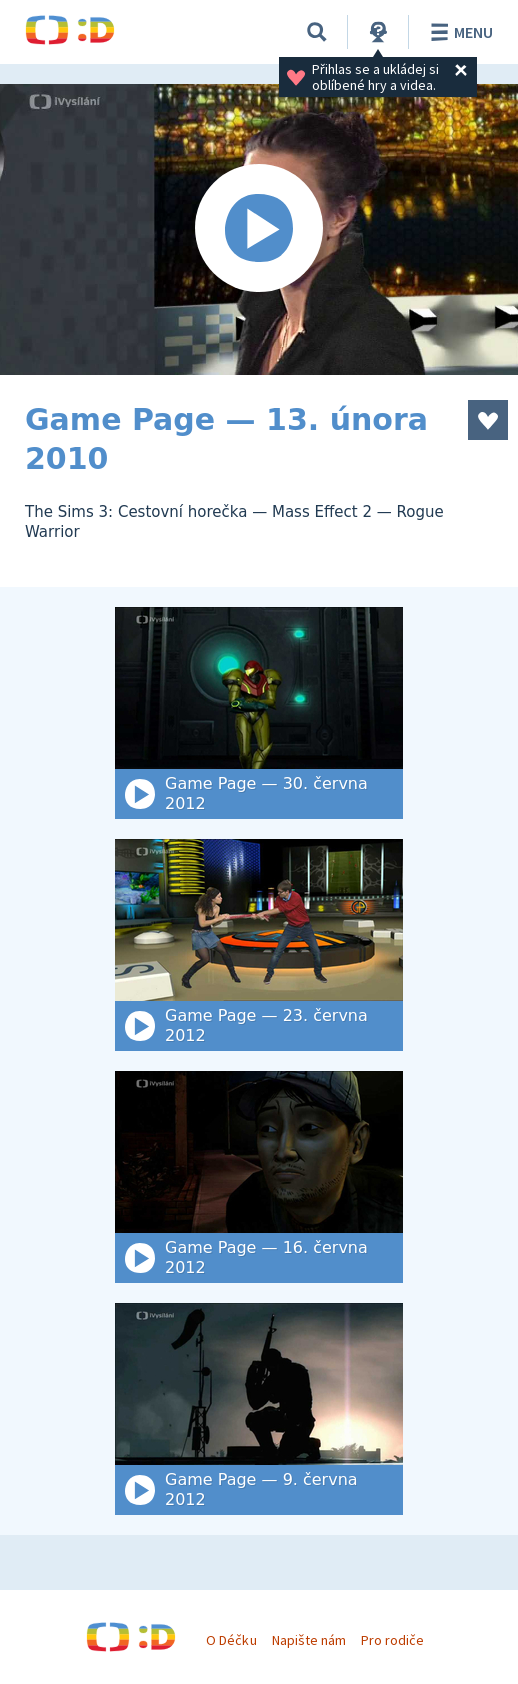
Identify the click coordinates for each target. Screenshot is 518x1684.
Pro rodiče (392, 1640)
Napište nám (309, 1640)
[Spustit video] (259, 229)
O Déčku (231, 1640)
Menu (458, 32)
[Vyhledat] (317, 32)
